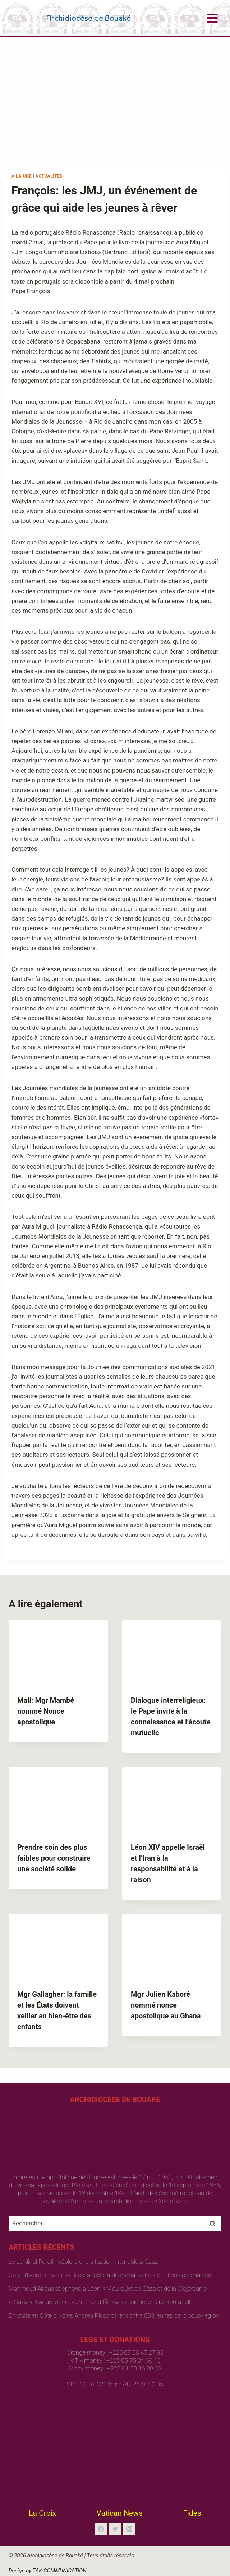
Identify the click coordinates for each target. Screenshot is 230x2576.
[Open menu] (212, 18)
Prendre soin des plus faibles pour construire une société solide (54, 1858)
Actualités (49, 176)
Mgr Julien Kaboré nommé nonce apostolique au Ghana (166, 2005)
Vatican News (120, 2513)
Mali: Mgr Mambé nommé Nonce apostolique (45, 1711)
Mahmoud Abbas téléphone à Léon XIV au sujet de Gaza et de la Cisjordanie (108, 2288)
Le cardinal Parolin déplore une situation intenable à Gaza (83, 2261)
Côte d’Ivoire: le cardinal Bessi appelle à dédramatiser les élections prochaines (110, 2274)
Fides (192, 2513)
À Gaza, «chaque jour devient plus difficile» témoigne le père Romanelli (100, 2301)
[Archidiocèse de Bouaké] (71, 18)
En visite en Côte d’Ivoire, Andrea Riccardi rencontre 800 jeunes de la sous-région (114, 2315)
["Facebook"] (101, 2529)
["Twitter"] (115, 2529)
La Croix (42, 2513)
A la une (22, 176)
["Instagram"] (129, 2529)
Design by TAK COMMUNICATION (48, 2570)
